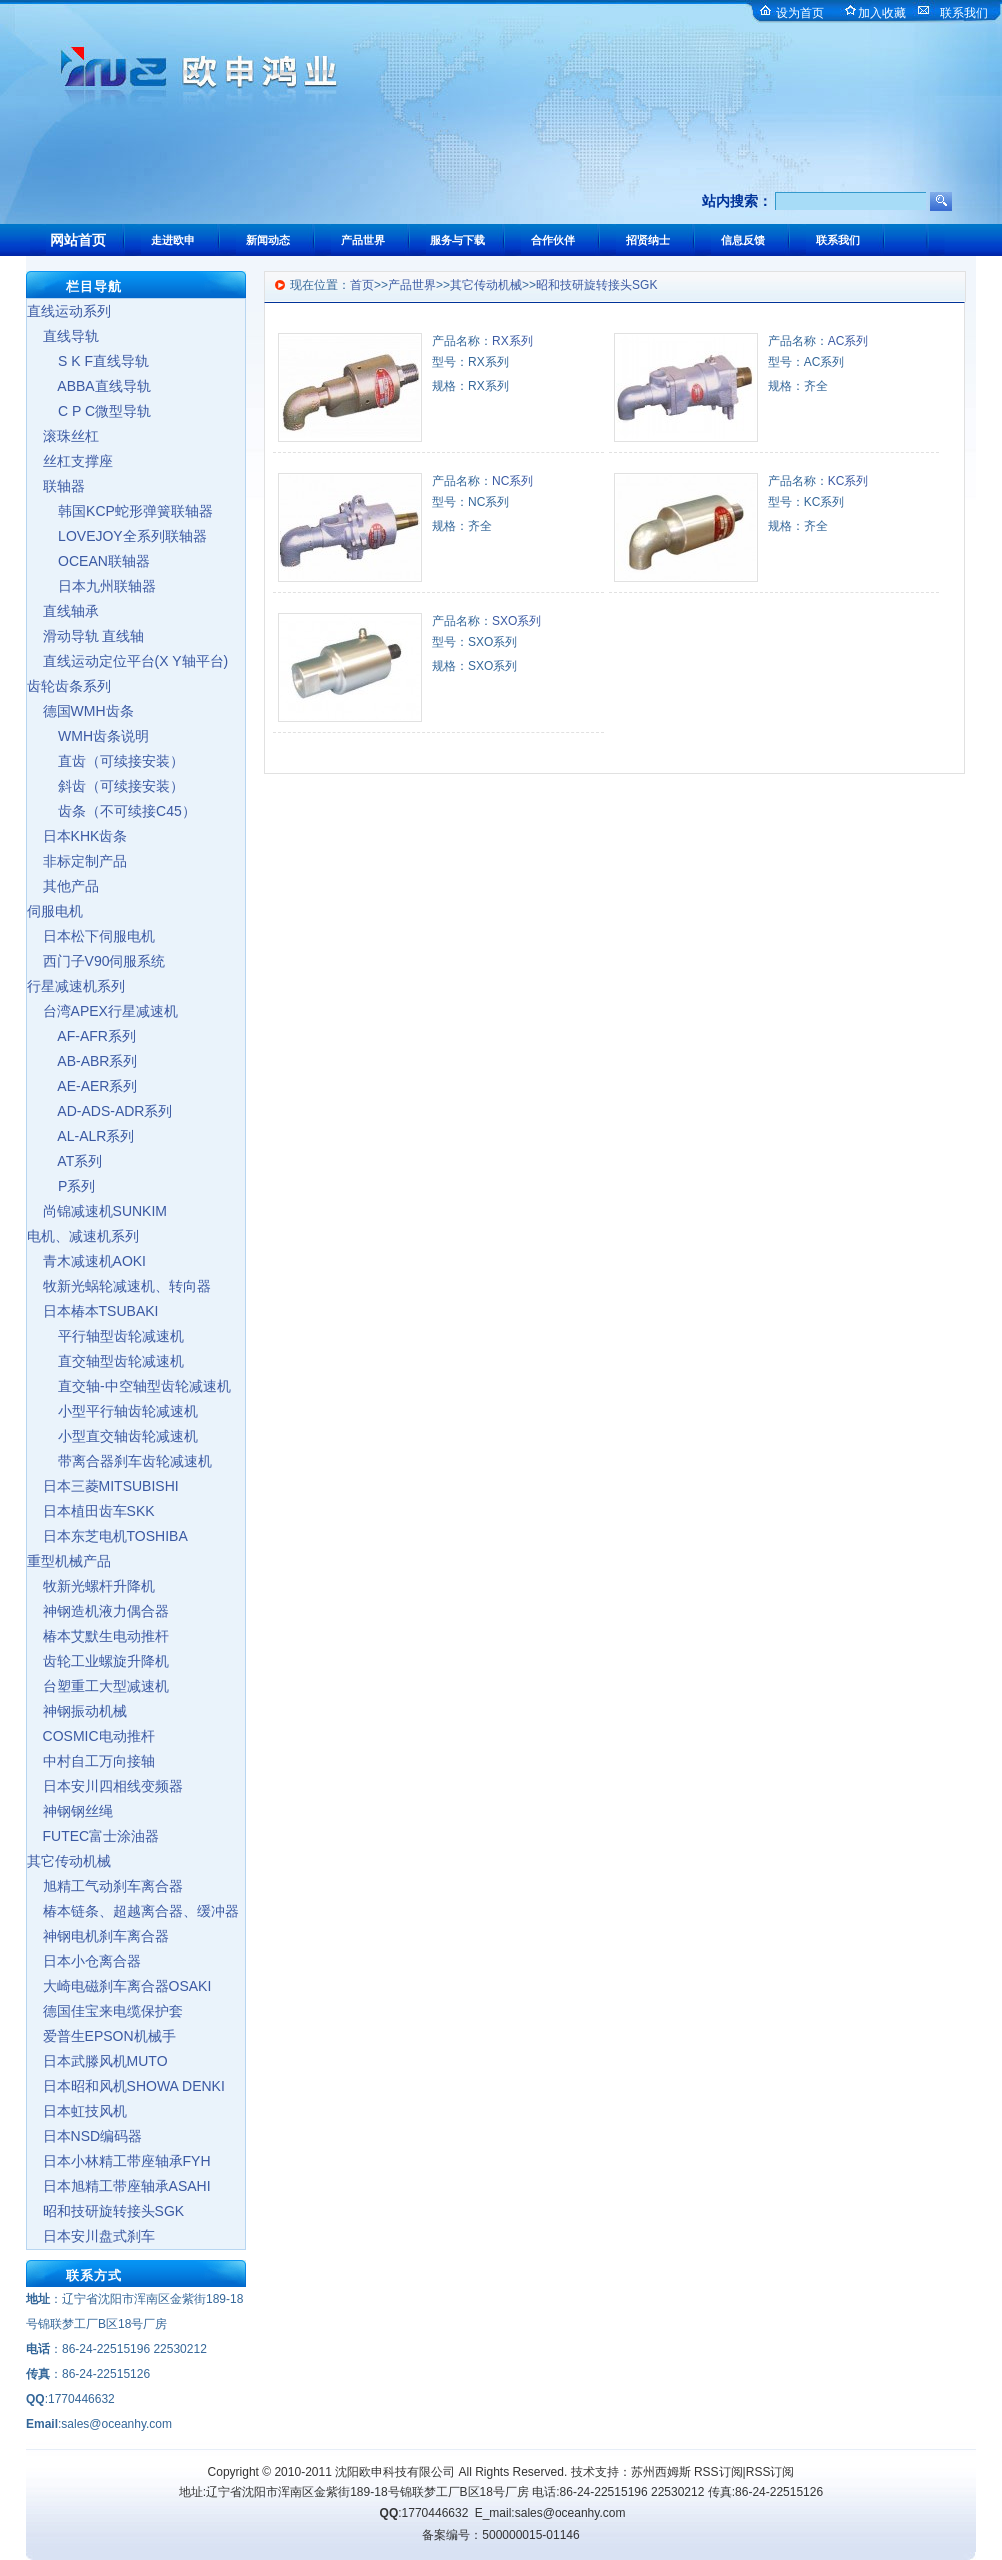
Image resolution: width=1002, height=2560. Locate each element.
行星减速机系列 (76, 986)
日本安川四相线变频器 (105, 1786)
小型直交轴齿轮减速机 (112, 1436)
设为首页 (800, 13)
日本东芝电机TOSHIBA (107, 1536)
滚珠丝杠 (63, 436)
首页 (362, 285)
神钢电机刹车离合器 (98, 1936)
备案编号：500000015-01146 (500, 2535)
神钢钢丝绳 (70, 1811)
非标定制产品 (77, 861)
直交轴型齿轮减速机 (105, 1361)
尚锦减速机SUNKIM (97, 1211)
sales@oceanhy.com (570, 2513)
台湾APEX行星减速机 (102, 1011)
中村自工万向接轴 (91, 1761)
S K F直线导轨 (88, 361)
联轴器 (56, 486)
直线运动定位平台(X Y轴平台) (127, 661)
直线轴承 (63, 611)
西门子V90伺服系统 (96, 961)
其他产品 (63, 886)
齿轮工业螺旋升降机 (98, 1661)
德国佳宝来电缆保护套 (105, 2011)
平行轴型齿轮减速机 (105, 1336)
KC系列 (848, 481)
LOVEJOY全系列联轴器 (117, 536)
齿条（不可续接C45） (111, 811)
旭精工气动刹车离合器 (105, 1886)
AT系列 (64, 1161)
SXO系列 (516, 621)
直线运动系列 (69, 311)
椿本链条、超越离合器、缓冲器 (133, 1911)
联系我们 (964, 13)
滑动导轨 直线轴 (85, 636)
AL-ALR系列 (80, 1136)
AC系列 (848, 341)
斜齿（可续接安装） (105, 786)
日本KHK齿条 (77, 836)
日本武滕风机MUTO (97, 2061)
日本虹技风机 (77, 2111)
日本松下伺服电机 (91, 936)
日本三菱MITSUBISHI (103, 1486)
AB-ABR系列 (82, 1061)
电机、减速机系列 (83, 1236)
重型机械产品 (69, 1561)
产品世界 (412, 285)
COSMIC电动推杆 (91, 1736)
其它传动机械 (69, 1861)
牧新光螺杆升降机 (91, 1586)
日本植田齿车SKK (91, 1511)
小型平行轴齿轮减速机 (112, 1411)
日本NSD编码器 (84, 2136)
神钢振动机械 (77, 1711)
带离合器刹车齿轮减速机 (119, 1461)
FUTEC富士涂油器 (93, 1836)
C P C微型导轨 (89, 411)
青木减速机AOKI (86, 1261)
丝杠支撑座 (70, 461)
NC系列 (512, 481)
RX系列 (512, 341)
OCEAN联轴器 (88, 561)
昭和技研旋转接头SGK (105, 2211)
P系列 (61, 1186)
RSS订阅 (718, 2472)
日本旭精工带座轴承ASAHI (119, 2186)
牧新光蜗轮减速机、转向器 (119, 1286)
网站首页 (78, 240)
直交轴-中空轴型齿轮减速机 (129, 1386)
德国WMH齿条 (80, 711)
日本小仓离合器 (84, 1961)
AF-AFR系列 (81, 1036)
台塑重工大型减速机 (98, 1686)
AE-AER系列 (82, 1086)
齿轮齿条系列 (69, 686)
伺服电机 (55, 911)
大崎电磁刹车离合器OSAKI (119, 1986)
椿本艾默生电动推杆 (98, 1636)
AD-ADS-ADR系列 (99, 1111)
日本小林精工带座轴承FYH (119, 2161)
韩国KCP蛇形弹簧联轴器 (120, 511)
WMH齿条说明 (88, 736)
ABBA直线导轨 (89, 386)
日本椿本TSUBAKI (92, 1311)
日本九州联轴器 (91, 586)
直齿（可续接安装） (105, 761)
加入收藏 (882, 13)
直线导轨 (63, 336)
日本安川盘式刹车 (91, 2236)
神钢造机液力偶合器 (98, 1611)
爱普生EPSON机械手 (101, 2036)
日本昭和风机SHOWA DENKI (126, 2086)
